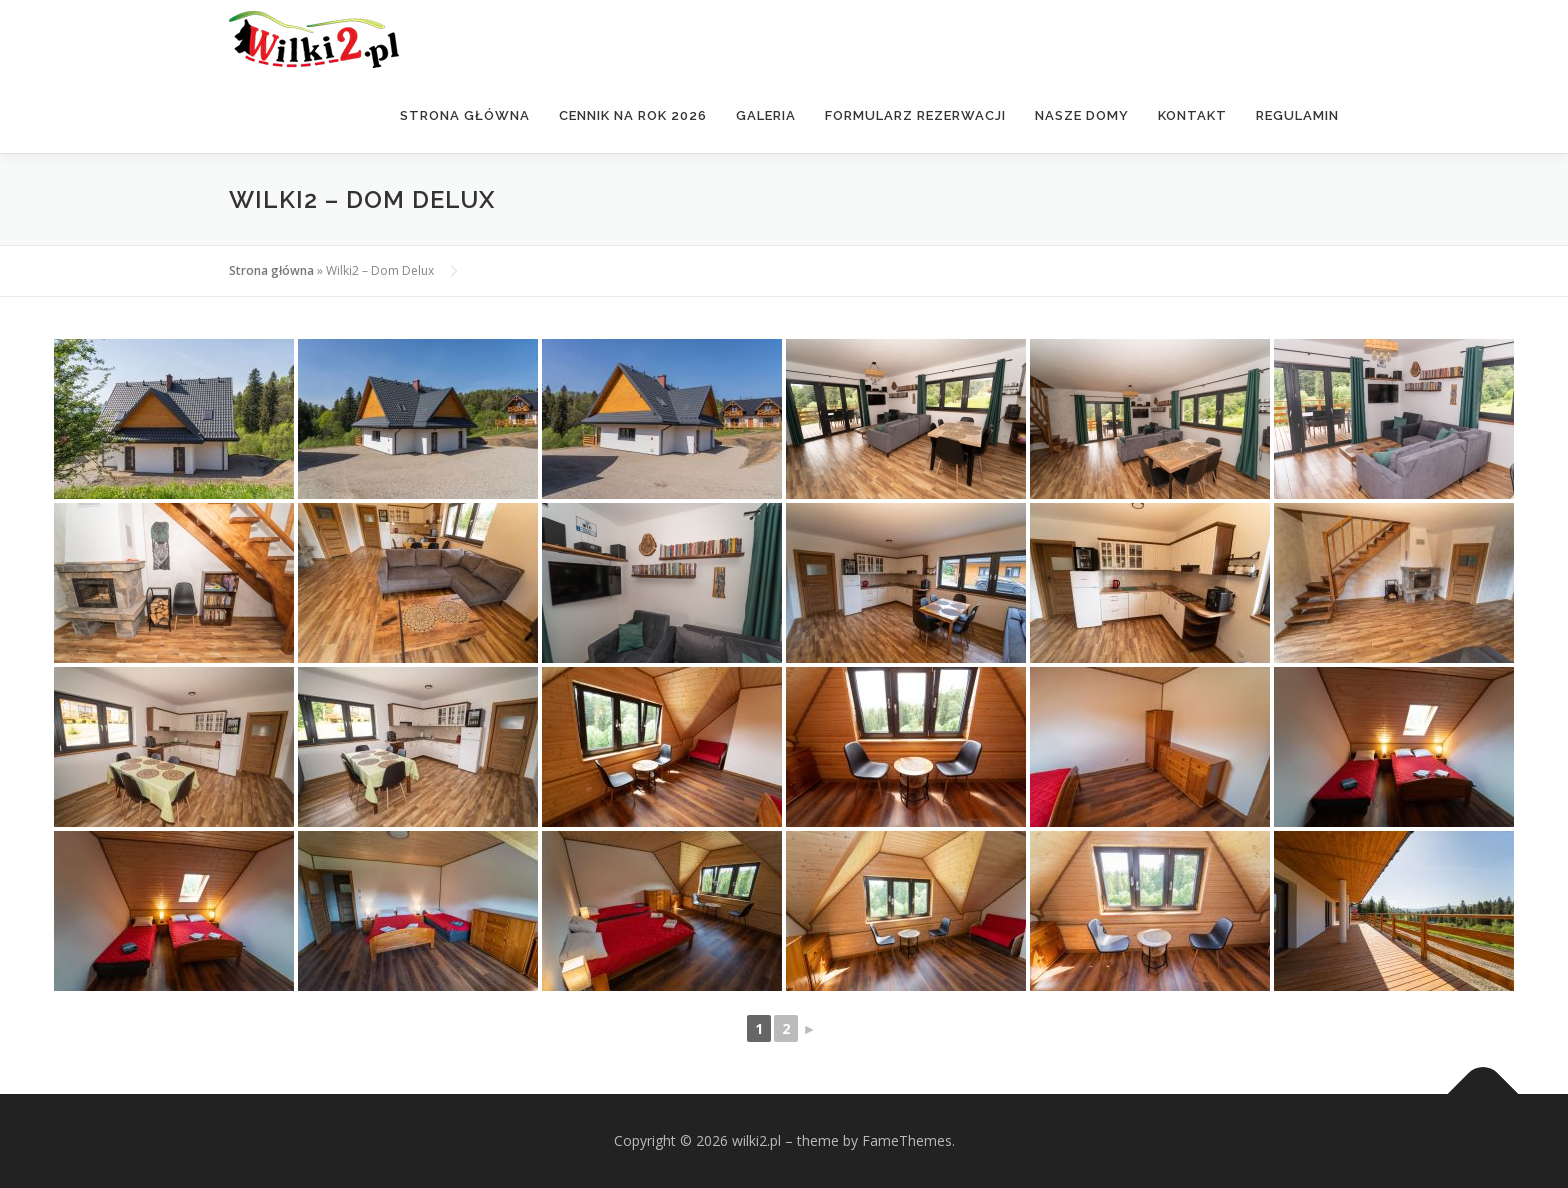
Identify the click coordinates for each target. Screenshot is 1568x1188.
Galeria (766, 115)
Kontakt (1192, 115)
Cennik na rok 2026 (633, 115)
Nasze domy (1082, 115)
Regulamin (1297, 115)
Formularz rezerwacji (915, 115)
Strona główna (465, 115)
